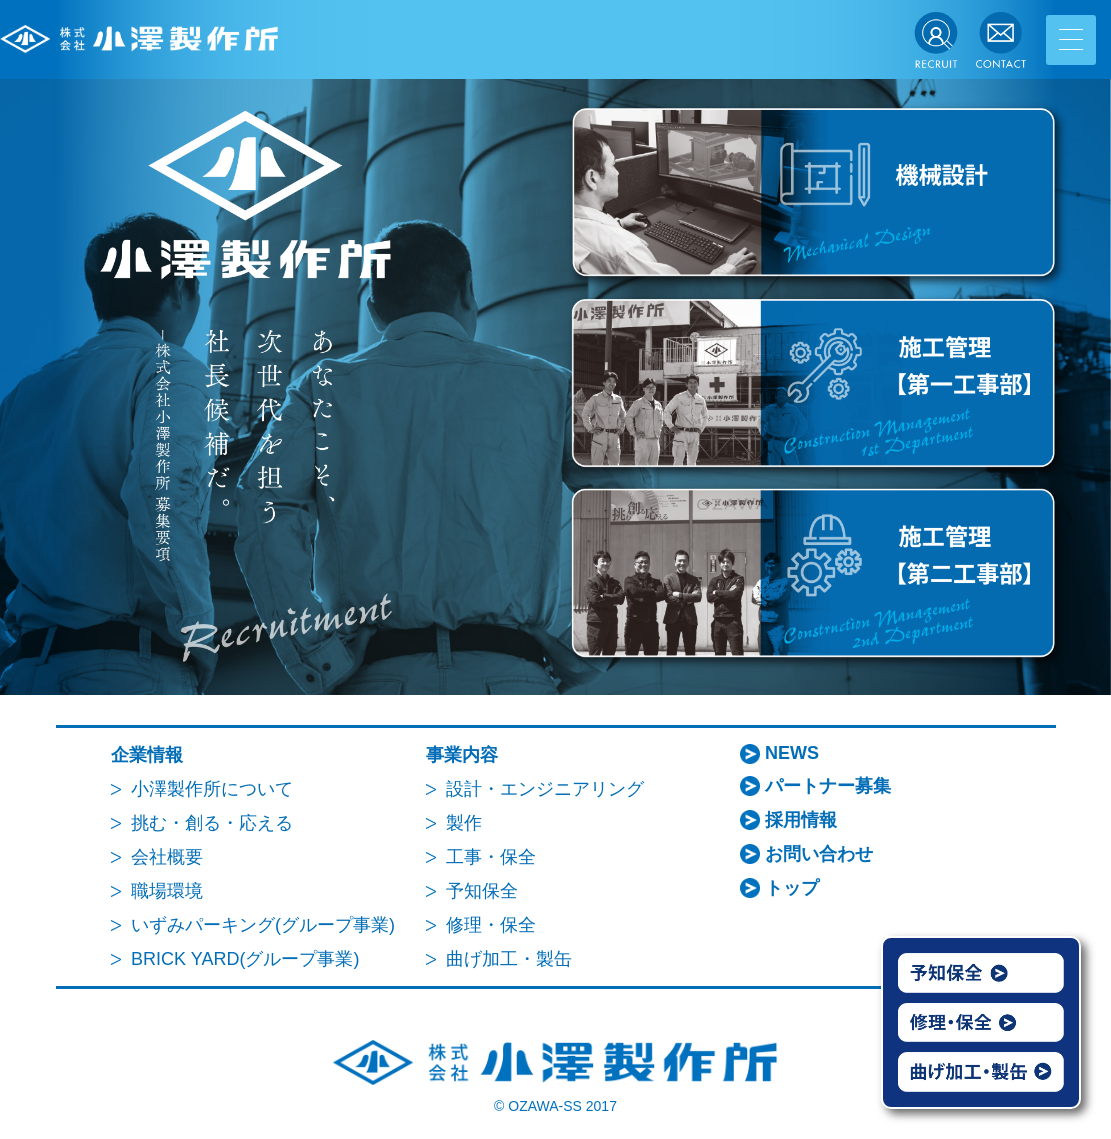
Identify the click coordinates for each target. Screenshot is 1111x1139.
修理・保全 (491, 925)
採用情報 (801, 820)
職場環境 (167, 891)
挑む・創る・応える (212, 823)
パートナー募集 (828, 786)
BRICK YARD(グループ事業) (245, 959)
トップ (792, 888)
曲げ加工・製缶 (509, 959)
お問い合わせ (819, 854)
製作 (464, 823)
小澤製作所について (212, 789)
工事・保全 (491, 857)
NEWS (792, 753)
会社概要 (167, 857)
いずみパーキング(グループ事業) (263, 925)
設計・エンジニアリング (545, 789)
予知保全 (482, 891)
